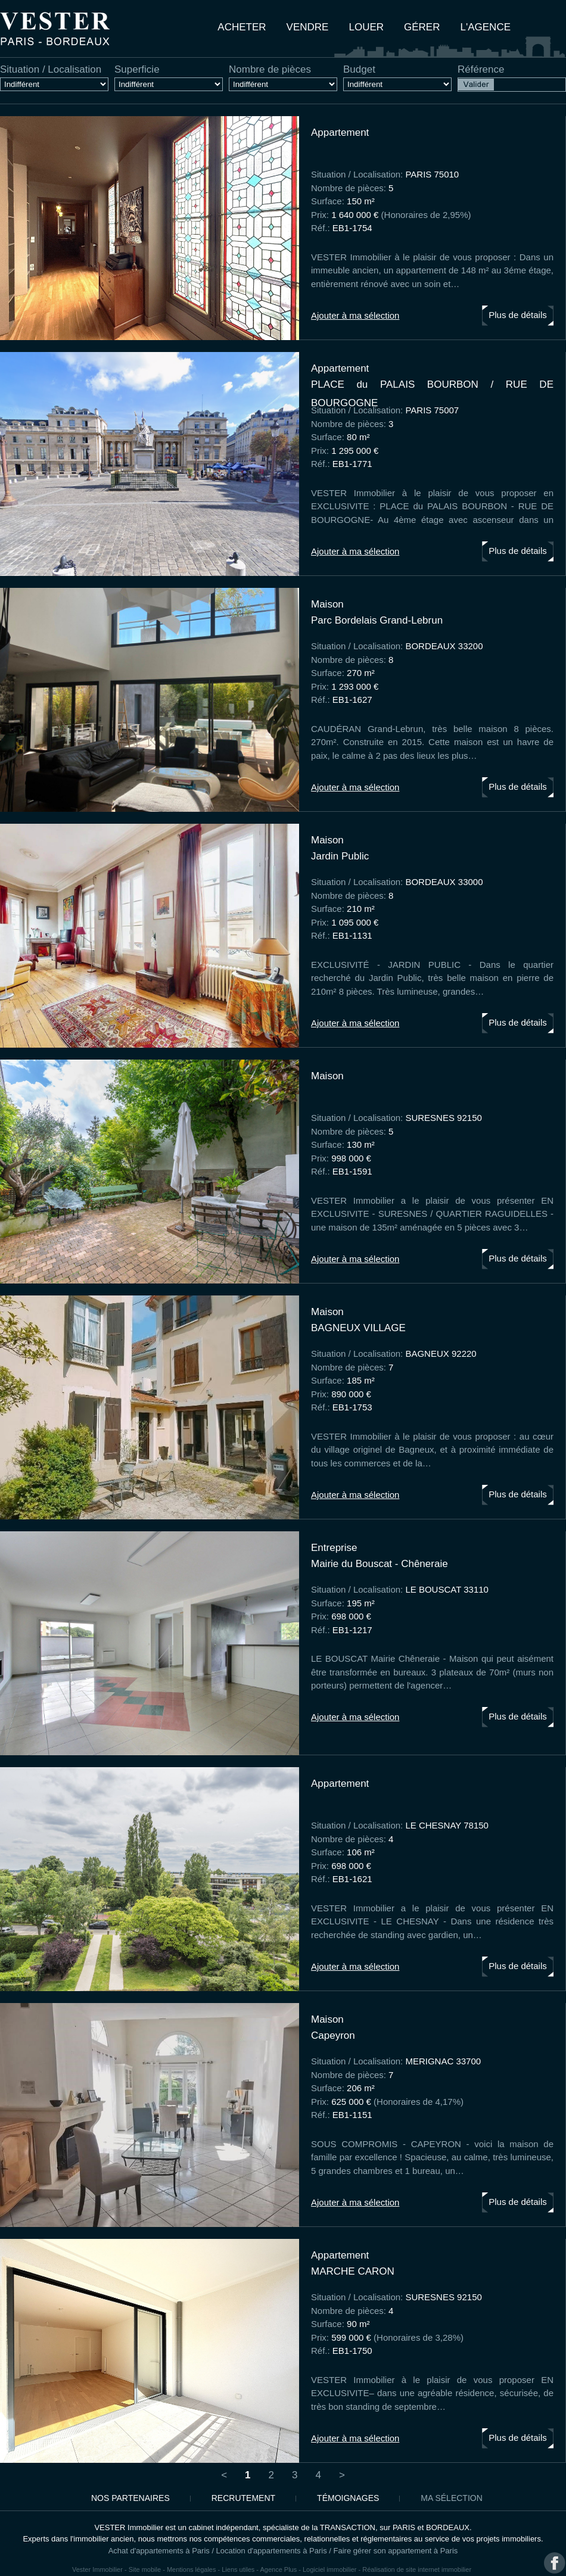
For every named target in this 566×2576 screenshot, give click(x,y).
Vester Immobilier (97, 2569)
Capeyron (333, 2035)
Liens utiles (238, 2569)
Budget (359, 69)
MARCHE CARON (352, 2271)
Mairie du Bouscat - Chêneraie (379, 1563)
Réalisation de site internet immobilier (416, 2569)
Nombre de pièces (270, 69)
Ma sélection (451, 2498)
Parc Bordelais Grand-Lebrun (377, 620)
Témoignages (348, 2498)
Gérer (422, 27)
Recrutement (243, 2498)
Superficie (137, 69)
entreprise (334, 1547)
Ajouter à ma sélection (355, 315)
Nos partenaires (130, 2498)
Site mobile (145, 2569)
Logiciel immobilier (329, 2569)
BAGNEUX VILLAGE (358, 1328)
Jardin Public (340, 856)
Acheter (241, 27)
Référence (481, 69)
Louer (366, 27)
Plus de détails (518, 315)
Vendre (308, 27)
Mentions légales (191, 2569)
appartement (340, 132)
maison (327, 604)
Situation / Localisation (50, 69)
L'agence (486, 27)
